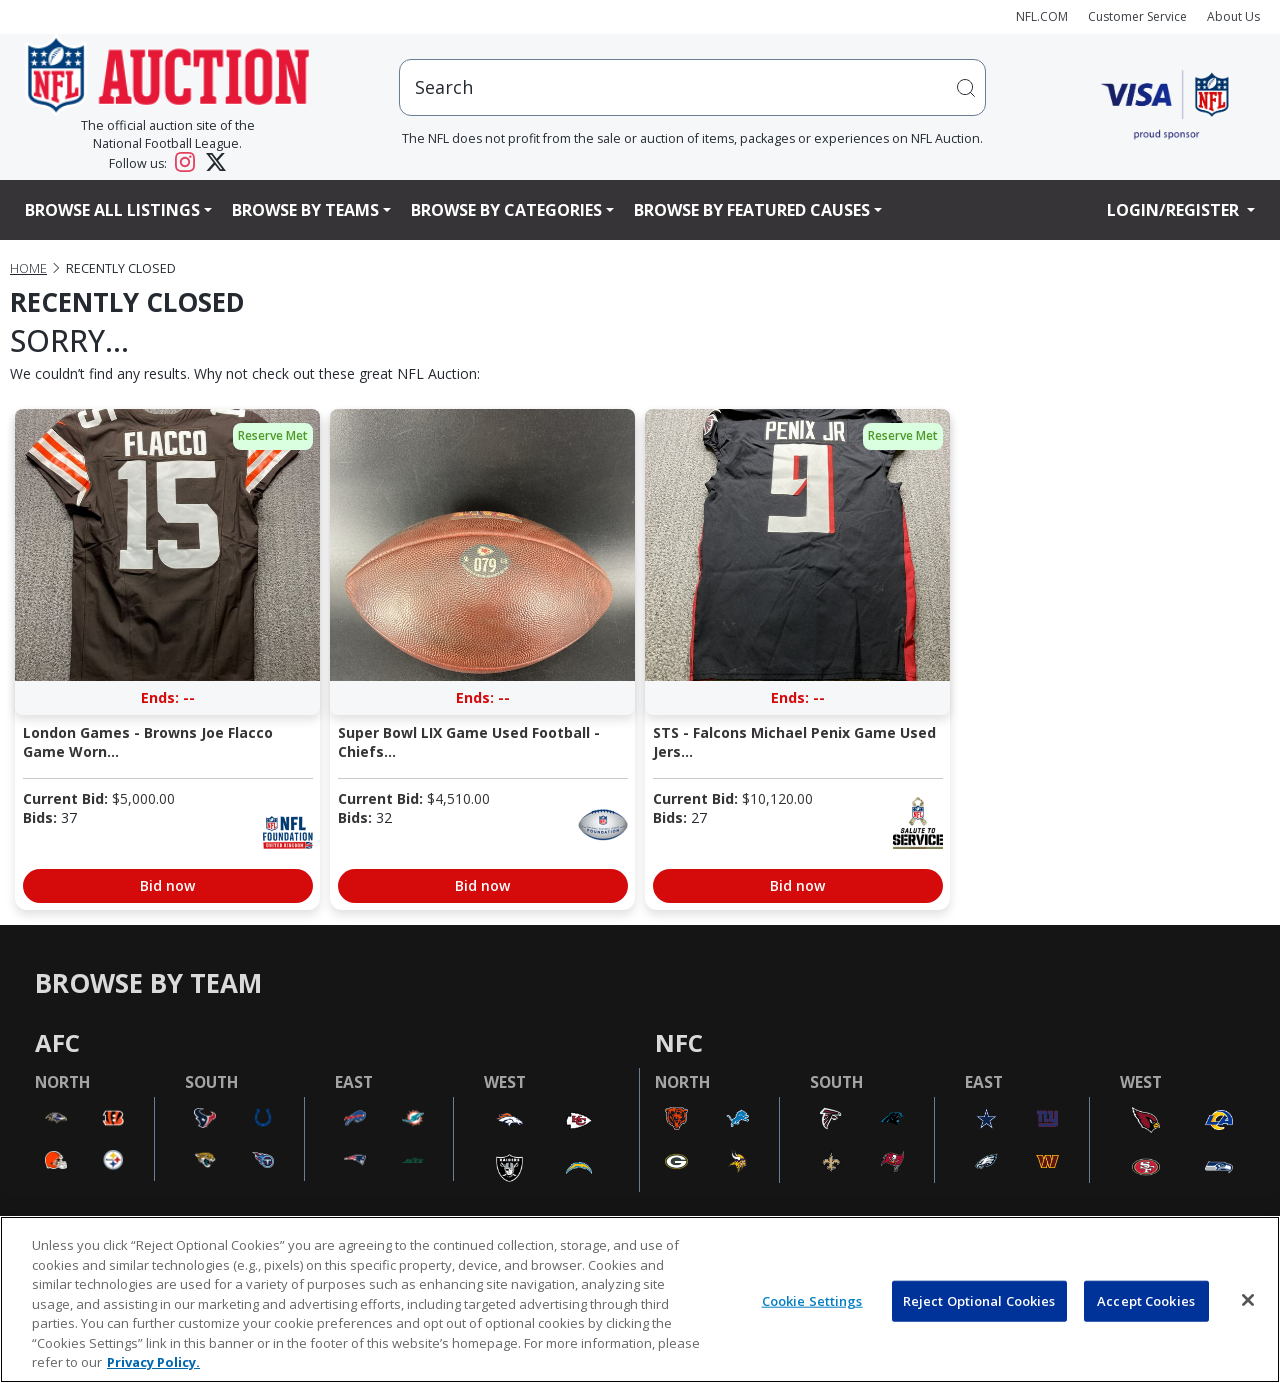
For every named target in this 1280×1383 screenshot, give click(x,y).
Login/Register (1175, 210)
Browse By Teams (305, 210)
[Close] (1248, 1300)
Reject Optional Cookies (979, 1300)
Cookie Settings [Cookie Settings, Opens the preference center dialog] (812, 1300)
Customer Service (1137, 16)
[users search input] (693, 87)
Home (28, 268)
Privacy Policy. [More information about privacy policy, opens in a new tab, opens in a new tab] (153, 1362)
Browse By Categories (506, 210)
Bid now (167, 885)
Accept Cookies (1146, 1300)
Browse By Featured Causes (752, 210)
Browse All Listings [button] (112, 210)
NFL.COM (1042, 16)
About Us (1233, 16)
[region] (640, 1299)
